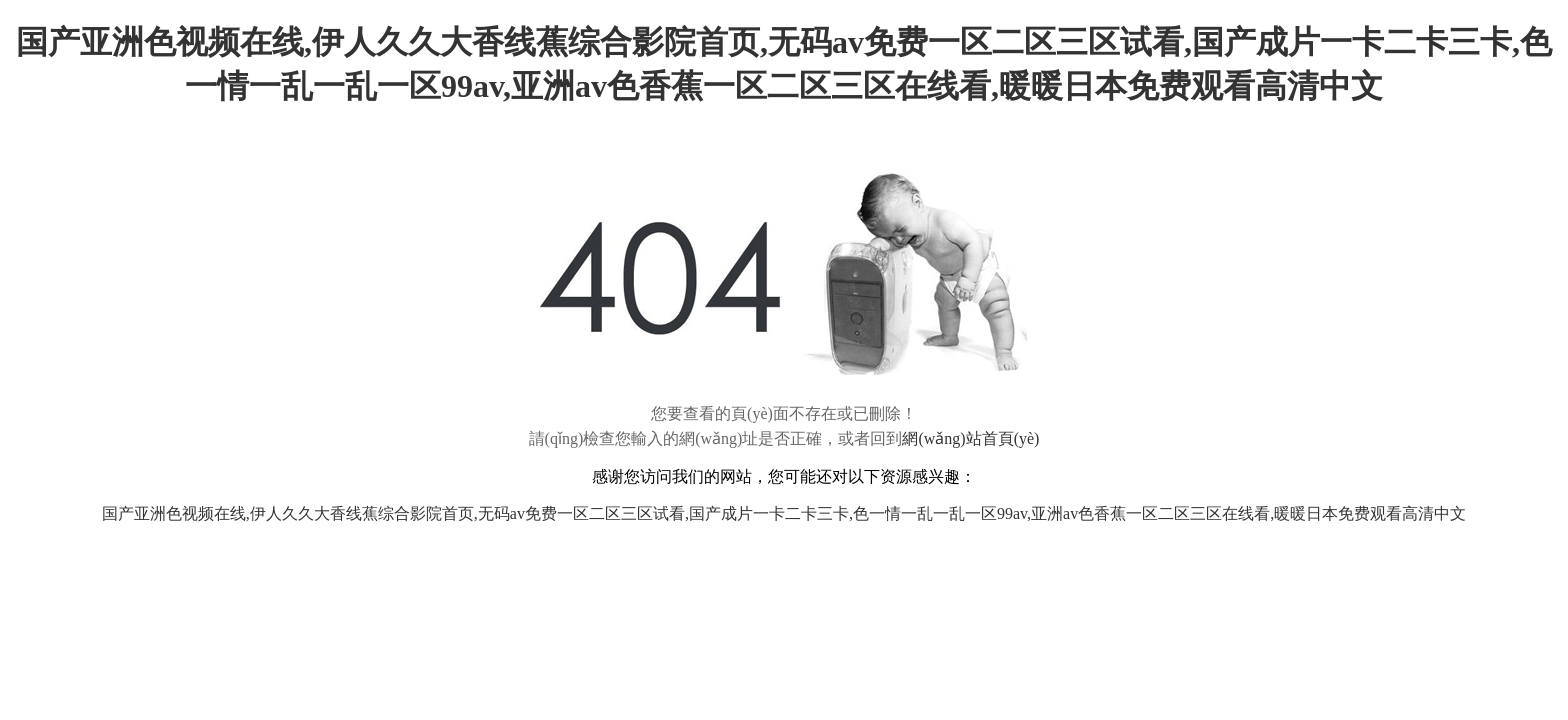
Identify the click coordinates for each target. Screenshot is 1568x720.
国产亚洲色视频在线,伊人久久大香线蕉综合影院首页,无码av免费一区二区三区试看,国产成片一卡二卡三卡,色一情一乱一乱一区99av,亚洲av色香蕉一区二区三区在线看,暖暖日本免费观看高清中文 (784, 513)
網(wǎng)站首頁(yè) (970, 438)
